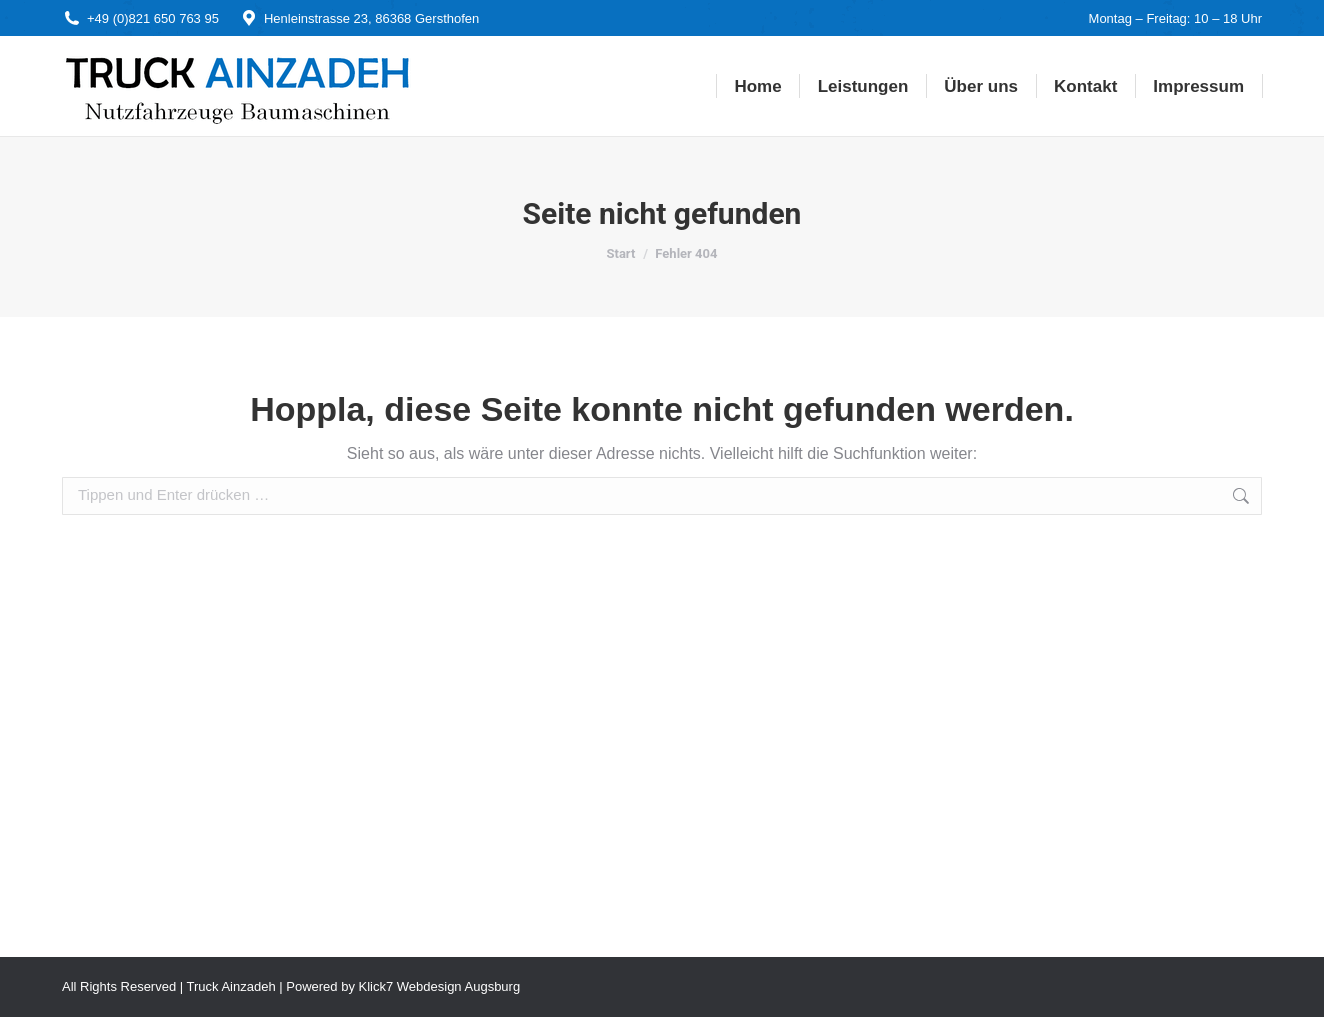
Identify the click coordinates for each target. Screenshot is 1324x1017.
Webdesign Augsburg (458, 986)
